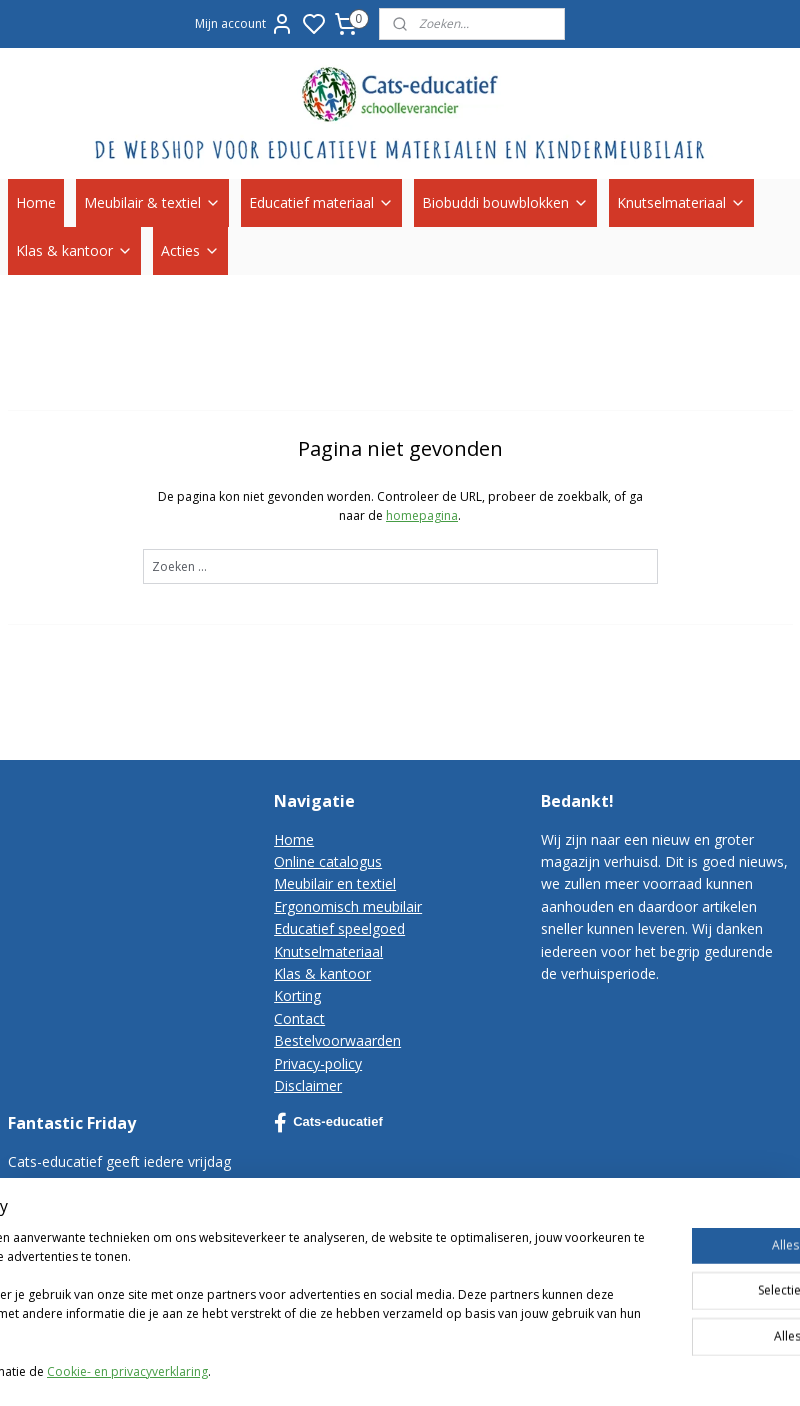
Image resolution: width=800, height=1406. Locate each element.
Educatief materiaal (321, 202)
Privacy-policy (318, 1063)
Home (36, 202)
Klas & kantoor (74, 250)
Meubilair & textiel (152, 202)
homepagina (422, 515)
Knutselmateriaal (681, 202)
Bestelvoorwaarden (337, 1040)
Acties (190, 250)
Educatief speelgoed (339, 928)
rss (638, 1369)
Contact (299, 1018)
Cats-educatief (328, 1123)
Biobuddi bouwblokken (505, 202)
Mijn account (244, 24)
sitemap (596, 1369)
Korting (297, 995)
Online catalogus (328, 861)
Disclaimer (308, 1085)
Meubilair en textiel (335, 883)
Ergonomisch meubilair (348, 906)
